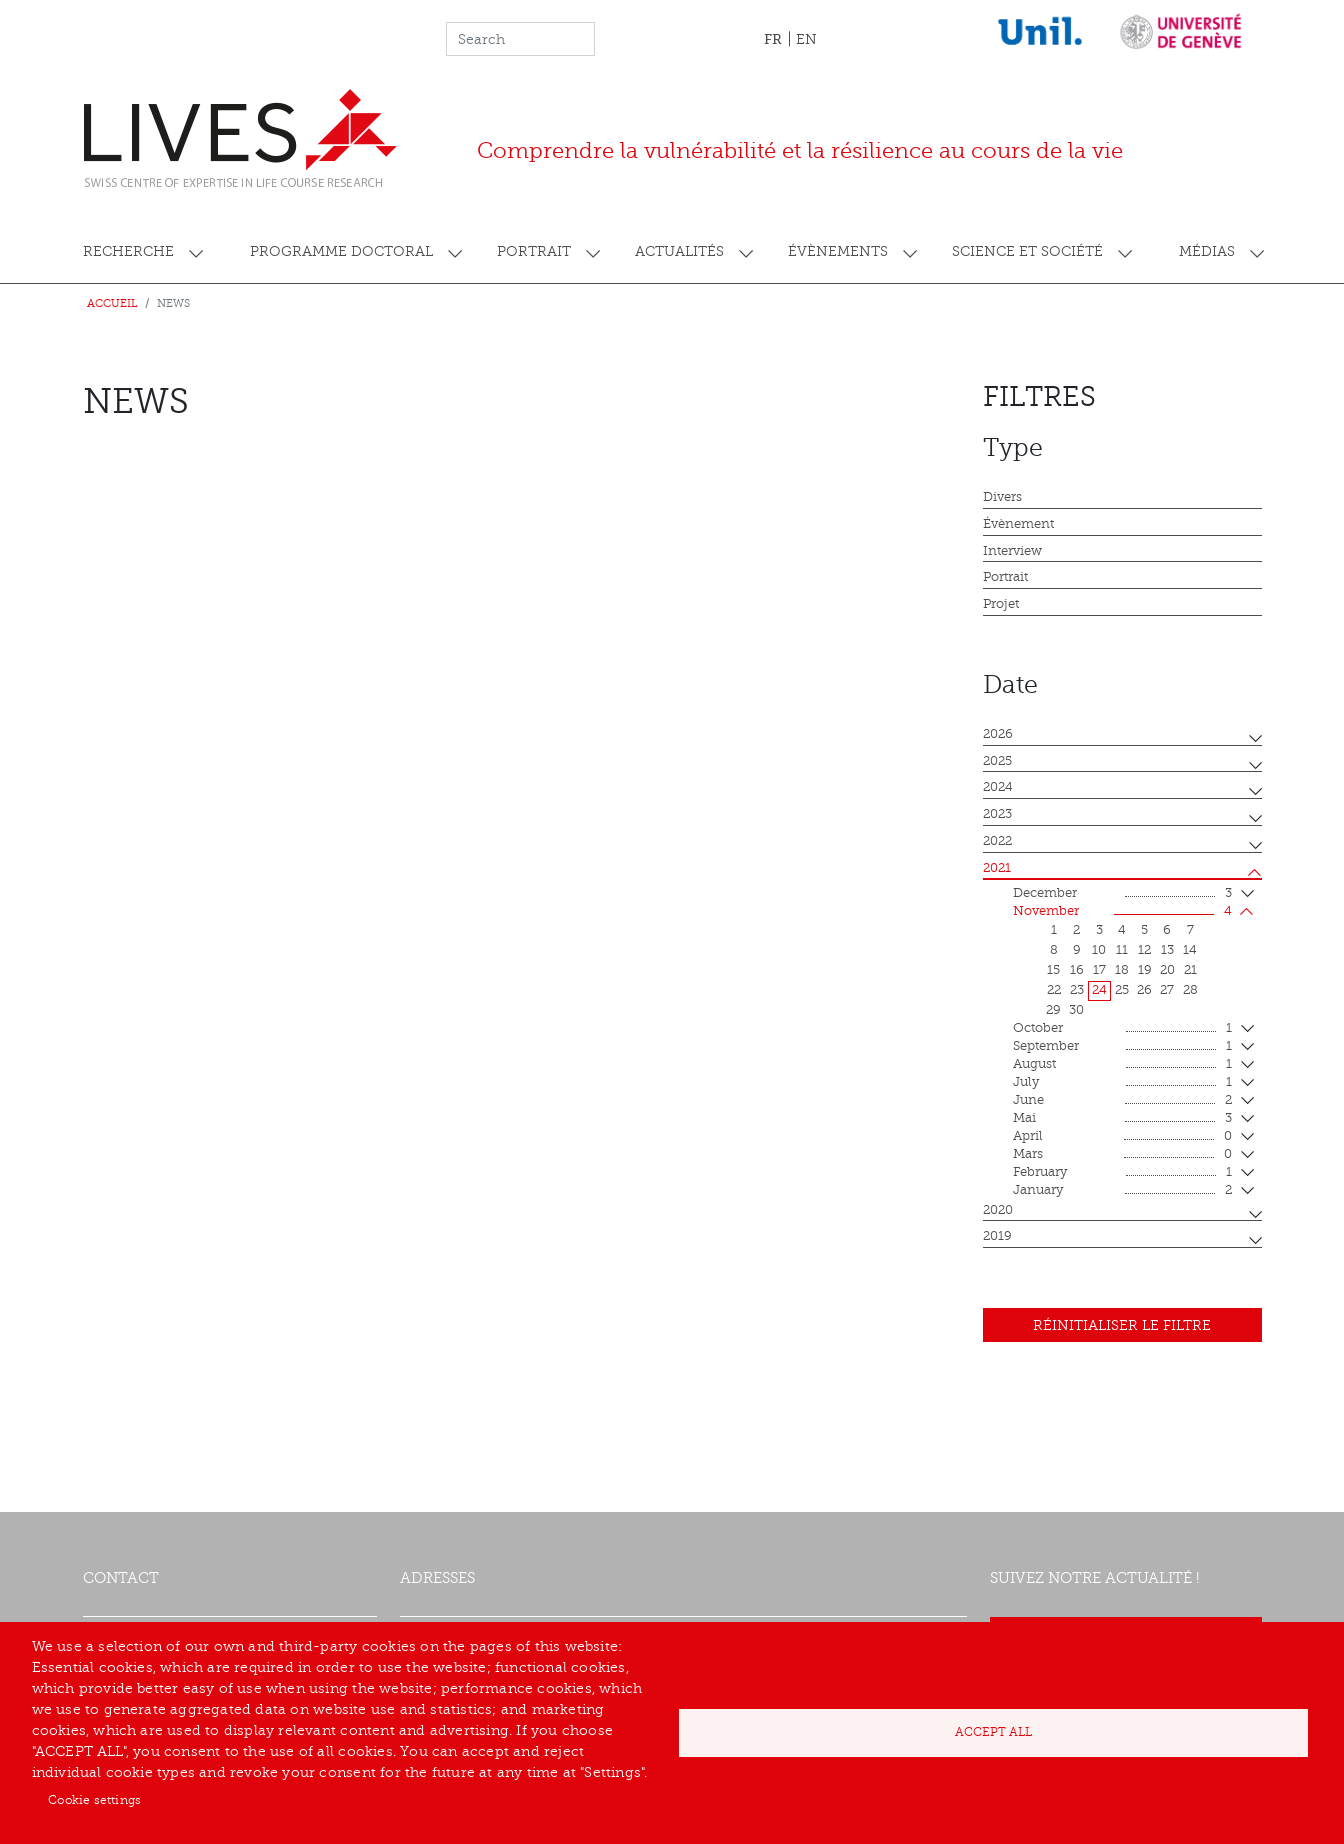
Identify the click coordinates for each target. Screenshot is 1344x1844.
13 (1167, 950)
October (1122, 1029)
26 (1144, 990)
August (1122, 1065)
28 (1190, 990)
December (1122, 894)
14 (1190, 950)
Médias (1207, 251)
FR (773, 39)
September (1122, 1047)
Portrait (534, 251)
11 (1122, 950)
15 (1053, 970)
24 (1099, 990)
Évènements (838, 251)
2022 (997, 841)
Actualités (679, 251)
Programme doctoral (341, 251)
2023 (997, 814)
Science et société (1027, 251)
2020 (998, 1210)
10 (1099, 950)
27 (1167, 990)
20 (1167, 970)
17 (1099, 970)
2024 (998, 787)
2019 (997, 1236)
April (1122, 1137)
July (1122, 1083)
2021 (997, 868)
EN (806, 39)
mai (1122, 1119)
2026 (998, 734)
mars (1122, 1155)
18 (1122, 970)
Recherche (128, 251)
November (1122, 912)
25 (1122, 990)
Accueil (112, 303)
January (1122, 1191)
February (1122, 1173)
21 (1190, 970)
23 (1077, 990)
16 (1077, 970)
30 (1076, 1010)
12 (1144, 950)
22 (1054, 990)
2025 (997, 761)
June (1122, 1101)
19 (1145, 970)
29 (1053, 1010)
